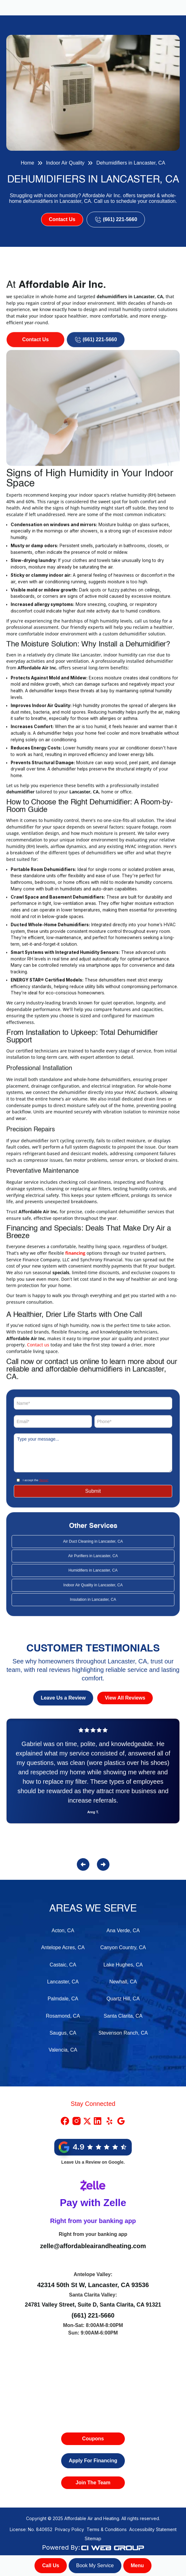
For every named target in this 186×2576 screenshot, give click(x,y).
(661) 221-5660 (93, 2315)
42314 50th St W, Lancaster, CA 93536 (93, 2284)
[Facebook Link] (65, 2121)
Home (27, 162)
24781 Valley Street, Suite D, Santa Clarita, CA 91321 (93, 2305)
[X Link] (87, 2121)
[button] (137, 2565)
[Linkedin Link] (98, 2121)
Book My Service (95, 2565)
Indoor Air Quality (65, 162)
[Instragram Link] (77, 2121)
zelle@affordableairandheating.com (93, 2245)
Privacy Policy (69, 2529)
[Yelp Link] (109, 2121)
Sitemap (93, 2538)
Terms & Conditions (107, 2529)
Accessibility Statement (153, 2529)
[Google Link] (121, 2121)
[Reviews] (93, 1778)
